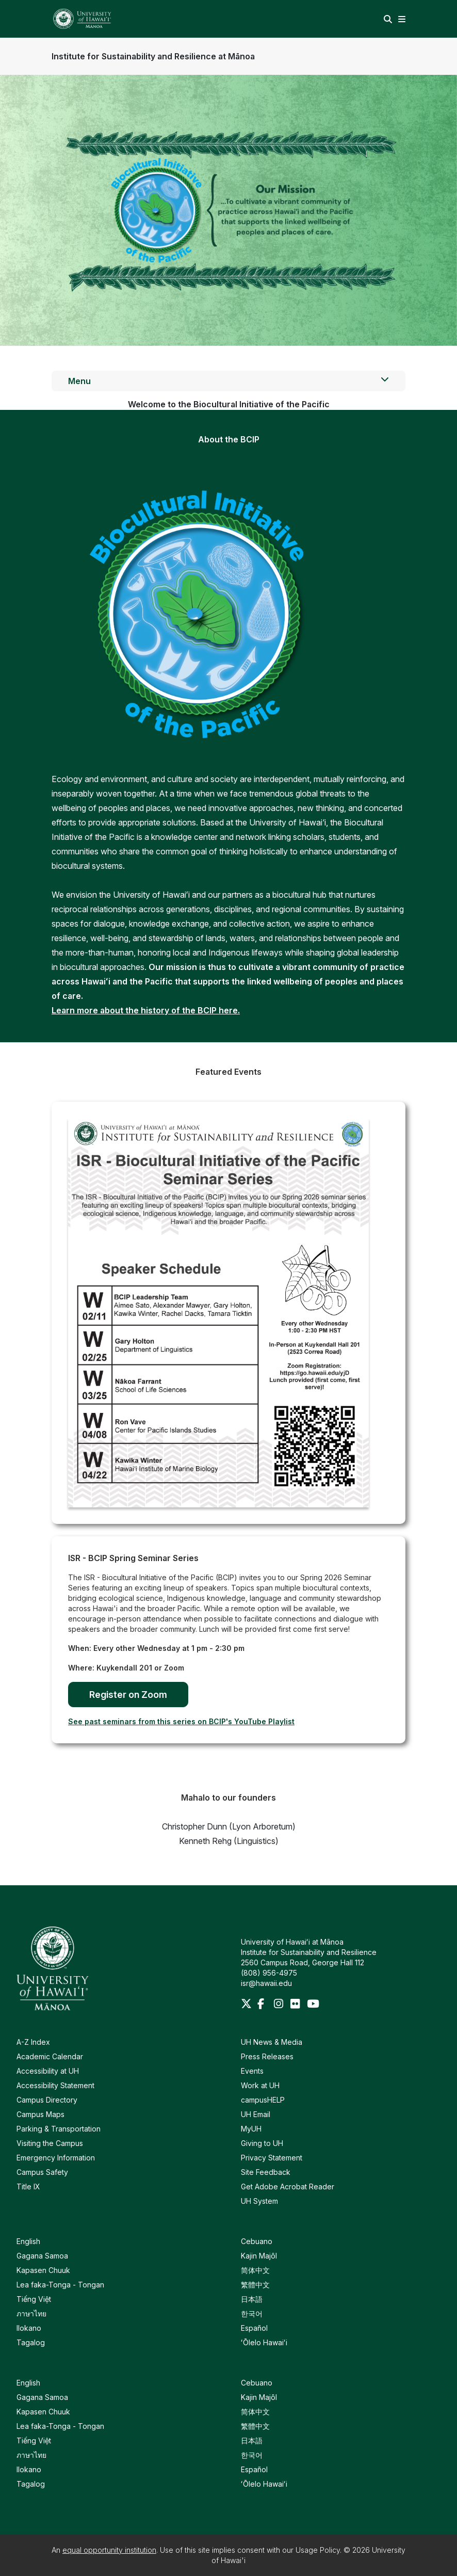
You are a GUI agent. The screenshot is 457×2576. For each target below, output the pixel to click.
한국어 (252, 2313)
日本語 (252, 2299)
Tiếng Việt (34, 2299)
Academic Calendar (50, 2056)
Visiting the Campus (50, 2143)
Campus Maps (40, 2114)
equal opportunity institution (109, 2550)
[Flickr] (296, 2005)
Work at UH (260, 2085)
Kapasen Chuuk (43, 2270)
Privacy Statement (271, 2157)
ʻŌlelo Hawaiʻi (264, 2342)
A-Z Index (33, 2042)
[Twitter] (247, 2005)
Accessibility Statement (55, 2085)
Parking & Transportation (59, 2128)
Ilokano (29, 2328)
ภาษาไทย (31, 2313)
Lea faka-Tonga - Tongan (60, 2284)
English (28, 2241)
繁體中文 (255, 2284)
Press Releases (267, 2056)
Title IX (28, 2186)
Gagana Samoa (42, 2255)
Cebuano (256, 2241)
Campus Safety (42, 2172)
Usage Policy (318, 2550)
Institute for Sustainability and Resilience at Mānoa (153, 56)
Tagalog (31, 2342)
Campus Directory (47, 2099)
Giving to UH (262, 2143)
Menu (228, 380)
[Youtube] (313, 2005)
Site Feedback (265, 2172)
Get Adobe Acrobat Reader (287, 2186)
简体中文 (255, 2270)
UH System (259, 2201)
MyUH (251, 2128)
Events (252, 2070)
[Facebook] (263, 2005)
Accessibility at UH (48, 2070)
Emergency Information (56, 2157)
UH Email (255, 2114)
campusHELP (263, 2099)
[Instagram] (280, 2005)
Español (254, 2328)
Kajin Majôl (259, 2255)
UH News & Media (271, 2042)
